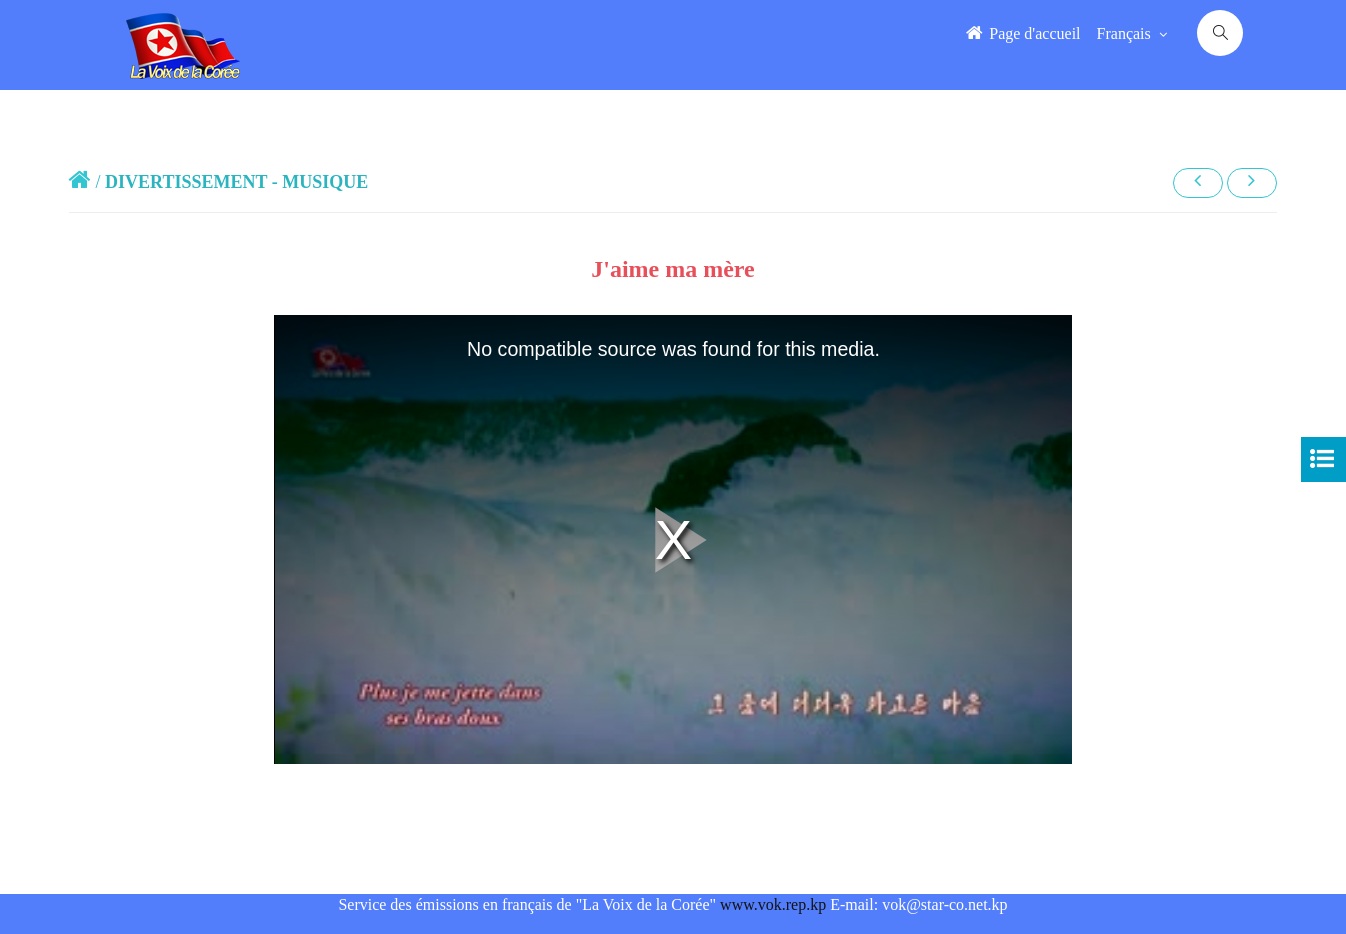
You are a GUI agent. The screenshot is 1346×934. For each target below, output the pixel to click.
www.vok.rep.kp (773, 904)
